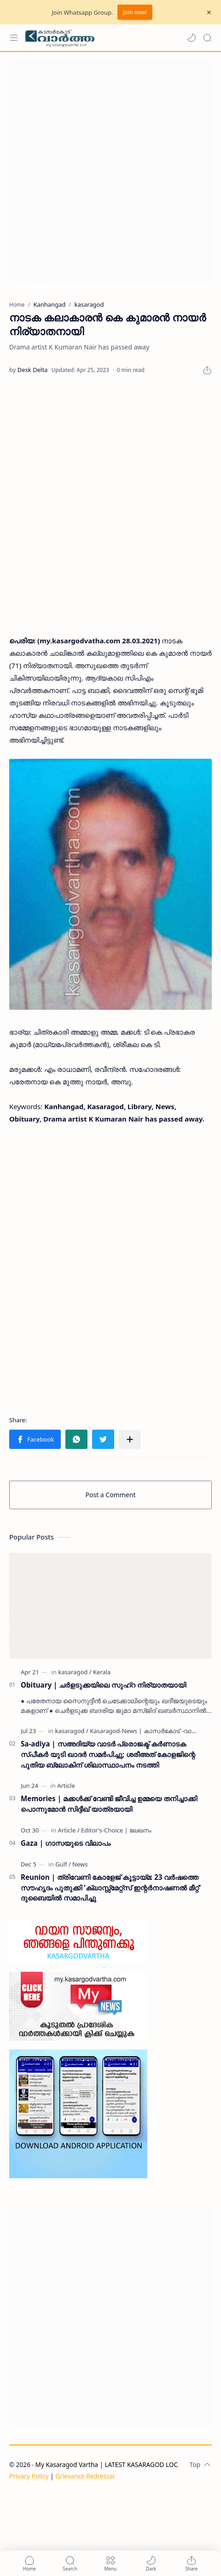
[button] (191, 38)
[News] (79, 1864)
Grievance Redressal (85, 2476)
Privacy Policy (29, 2476)
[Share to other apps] (130, 1439)
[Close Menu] (209, 12)
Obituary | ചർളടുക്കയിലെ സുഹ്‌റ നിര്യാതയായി (103, 1684)
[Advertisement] (110, 171)
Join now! (134, 12)
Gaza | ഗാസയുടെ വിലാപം (65, 1843)
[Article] (66, 1785)
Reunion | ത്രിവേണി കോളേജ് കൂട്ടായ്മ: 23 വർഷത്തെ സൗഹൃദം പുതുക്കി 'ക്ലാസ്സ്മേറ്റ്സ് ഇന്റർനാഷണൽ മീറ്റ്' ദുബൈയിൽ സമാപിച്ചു (111, 1887)
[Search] (207, 38)
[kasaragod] (74, 1672)
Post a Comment (111, 1494)
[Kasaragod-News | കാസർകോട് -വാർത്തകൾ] (153, 1731)
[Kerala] (101, 1672)
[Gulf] (63, 1864)
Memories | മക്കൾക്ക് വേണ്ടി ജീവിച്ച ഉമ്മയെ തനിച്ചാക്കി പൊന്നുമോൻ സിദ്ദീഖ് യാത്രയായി (109, 1804)
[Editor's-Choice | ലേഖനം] (116, 1830)
